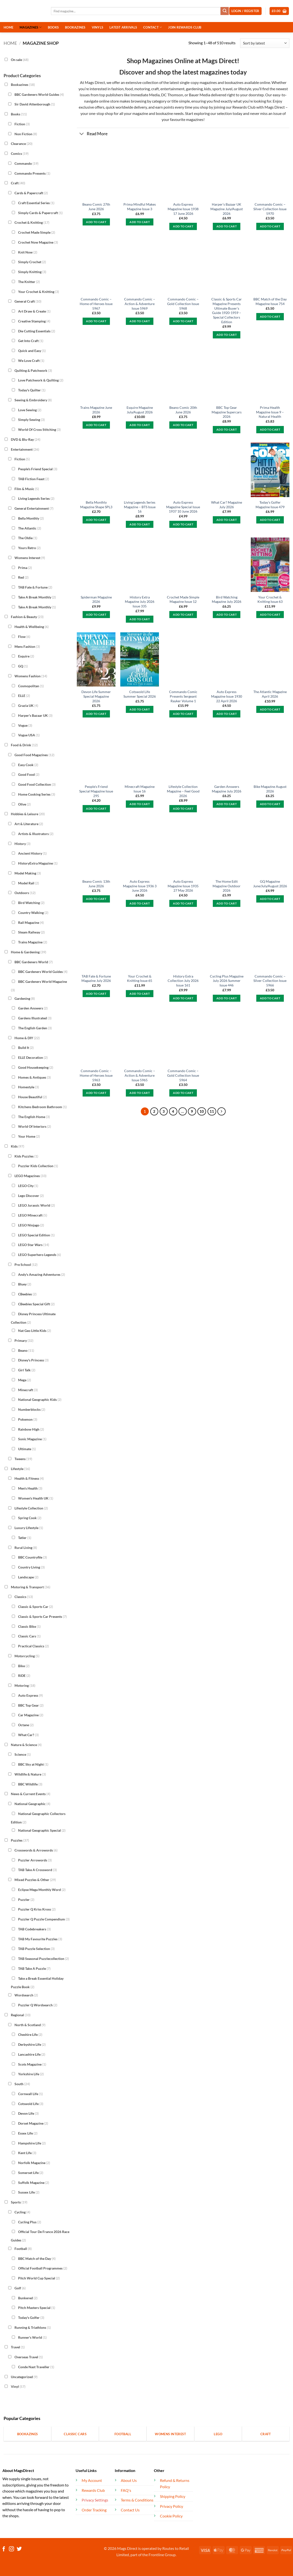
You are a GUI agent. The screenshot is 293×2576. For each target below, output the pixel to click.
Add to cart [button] (96, 222)
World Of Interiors (34, 1126)
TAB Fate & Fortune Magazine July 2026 (96, 978)
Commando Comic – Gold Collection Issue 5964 (183, 1075)
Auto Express (30, 1695)
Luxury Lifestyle (28, 1528)
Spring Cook (29, 1518)
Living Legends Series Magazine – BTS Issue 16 (140, 506)
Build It (26, 1047)
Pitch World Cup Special (39, 2278)
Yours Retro (29, 548)
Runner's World (32, 2337)
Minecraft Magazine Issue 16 (140, 788)
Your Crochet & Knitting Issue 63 (270, 599)
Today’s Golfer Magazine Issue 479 (270, 504)
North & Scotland (29, 2025)
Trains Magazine (32, 942)
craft (155, 88)
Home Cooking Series (36, 794)
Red (23, 577)
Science (22, 1754)
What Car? (28, 1735)
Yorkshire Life (31, 2074)
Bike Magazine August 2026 (270, 788)
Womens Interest (29, 558)
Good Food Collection (37, 784)
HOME (8, 27)
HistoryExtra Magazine (37, 863)
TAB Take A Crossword (37, 1870)
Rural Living (25, 1548)
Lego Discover (31, 1196)
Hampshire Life (32, 2143)
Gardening (24, 998)
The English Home (34, 1117)
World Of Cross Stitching (39, 429)
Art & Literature (28, 824)
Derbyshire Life (32, 2044)
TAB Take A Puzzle (34, 1968)
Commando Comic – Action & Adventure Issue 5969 (139, 303)
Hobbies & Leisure (28, 814)
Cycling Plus (29, 2222)
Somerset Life (30, 2173)
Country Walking (33, 913)
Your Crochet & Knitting (38, 291)
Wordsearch (26, 1995)
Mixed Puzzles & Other (35, 1880)
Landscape (28, 1577)
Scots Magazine (32, 2064)
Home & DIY (27, 1038)
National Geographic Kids (39, 1399)
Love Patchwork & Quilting (40, 380)
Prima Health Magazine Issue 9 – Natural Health (270, 411)
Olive (24, 804)
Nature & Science (26, 1745)
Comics (20, 153)
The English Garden (35, 1028)
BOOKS (53, 27)
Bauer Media (199, 94)
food (129, 88)
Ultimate (27, 1449)
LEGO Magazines (30, 1176)
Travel (18, 2347)
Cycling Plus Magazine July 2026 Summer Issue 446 (226, 980)
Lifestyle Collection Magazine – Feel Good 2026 (183, 791)
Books (19, 114)
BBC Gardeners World (33, 962)
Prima (25, 567)
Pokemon (27, 1419)
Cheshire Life (30, 2034)
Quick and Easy (32, 351)
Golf (20, 2288)
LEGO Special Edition (36, 1235)
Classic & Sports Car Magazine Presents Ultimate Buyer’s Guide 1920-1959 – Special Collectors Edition (226, 310)
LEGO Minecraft (32, 1215)
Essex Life (27, 2133)
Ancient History (32, 853)
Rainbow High (31, 1429)
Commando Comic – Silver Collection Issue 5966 (269, 980)
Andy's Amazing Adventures (41, 1274)
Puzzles (20, 1840)
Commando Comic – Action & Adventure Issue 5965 (139, 1075)
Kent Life (27, 2153)
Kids (17, 1146)
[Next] (221, 1111)
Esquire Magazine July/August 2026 (140, 409)
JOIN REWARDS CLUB (184, 27)
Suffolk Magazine (33, 2182)
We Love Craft (31, 360)
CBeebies (27, 1294)
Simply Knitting (32, 272)
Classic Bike (29, 1626)
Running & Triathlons (32, 2327)
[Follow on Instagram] (11, 2549)
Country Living (31, 1567)
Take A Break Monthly (37, 597)
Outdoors (25, 893)
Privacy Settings (95, 2500)
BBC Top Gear (30, 1705)
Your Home (29, 1136)
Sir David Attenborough (34, 104)
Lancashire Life (31, 2054)
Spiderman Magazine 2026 (96, 599)
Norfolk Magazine (34, 2163)
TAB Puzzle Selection (36, 1949)
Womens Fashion (30, 676)
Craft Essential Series (36, 203)
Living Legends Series (36, 498)
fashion (117, 88)
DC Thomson (172, 94)
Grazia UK (28, 705)
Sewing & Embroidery (33, 400)
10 (202, 1111)
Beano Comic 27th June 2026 (96, 206)
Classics (23, 1597)
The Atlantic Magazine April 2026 (270, 694)
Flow (24, 637)
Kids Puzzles (26, 1156)
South (22, 2084)
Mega (24, 1380)
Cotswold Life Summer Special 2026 (139, 694)
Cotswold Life (30, 2103)
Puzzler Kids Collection (38, 1166)
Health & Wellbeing (31, 627)
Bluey (24, 1284)
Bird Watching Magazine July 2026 (226, 599)
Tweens (23, 1459)
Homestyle (28, 1087)
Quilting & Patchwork (33, 370)
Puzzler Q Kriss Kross (37, 1909)
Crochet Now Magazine (38, 242)
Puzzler (26, 1899)
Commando (26, 163)
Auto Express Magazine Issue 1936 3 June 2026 (140, 885)
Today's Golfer (31, 2317)
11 (212, 1111)
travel (227, 88)
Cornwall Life (30, 2094)
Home (10, 43)
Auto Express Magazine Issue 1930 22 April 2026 (226, 696)
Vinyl (18, 2386)
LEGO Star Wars (33, 1245)
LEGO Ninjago (31, 1225)
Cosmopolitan (31, 686)
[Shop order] (264, 43)
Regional (20, 2015)
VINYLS (97, 27)
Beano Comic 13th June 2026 (96, 883)
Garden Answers (33, 1008)
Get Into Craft (30, 341)
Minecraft (28, 1390)
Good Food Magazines (34, 755)
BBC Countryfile (32, 1557)
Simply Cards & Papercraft (40, 212)
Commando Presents (32, 173)
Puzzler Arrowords (35, 1860)
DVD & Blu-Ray (25, 439)
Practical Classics (33, 1646)
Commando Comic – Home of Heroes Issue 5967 (96, 303)
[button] (279, 11)
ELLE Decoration (33, 1057)
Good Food (28, 774)
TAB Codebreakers (34, 1929)
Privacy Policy (171, 2506)
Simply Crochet (32, 262)
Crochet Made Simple (36, 232)
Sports (19, 2202)
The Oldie (27, 538)
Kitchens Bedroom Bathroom (42, 1107)
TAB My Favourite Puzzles (40, 1939)
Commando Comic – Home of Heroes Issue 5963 (96, 1075)
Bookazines (23, 84)
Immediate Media (145, 94)
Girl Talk (26, 1370)
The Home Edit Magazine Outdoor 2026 (227, 885)
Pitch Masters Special (36, 2308)
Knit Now (27, 252)
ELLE (24, 696)
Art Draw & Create (34, 311)
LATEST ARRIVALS (123, 27)
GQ (23, 666)
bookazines (234, 82)
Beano (26, 1350)
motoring (142, 88)
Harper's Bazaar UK (35, 715)
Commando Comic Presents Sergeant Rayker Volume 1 (183, 696)
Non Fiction (25, 134)
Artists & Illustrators (35, 834)
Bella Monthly (31, 518)
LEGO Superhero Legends (39, 1255)
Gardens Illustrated (34, 1018)
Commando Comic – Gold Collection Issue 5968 (183, 303)
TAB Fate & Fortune (35, 587)
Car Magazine (30, 1715)
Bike (23, 1666)
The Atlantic (29, 528)
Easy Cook (28, 764)
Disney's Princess (33, 1360)
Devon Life (28, 2113)
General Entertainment (33, 508)
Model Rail (28, 883)
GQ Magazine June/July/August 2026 (270, 883)
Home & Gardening (28, 952)
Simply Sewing (31, 420)
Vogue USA (29, 735)
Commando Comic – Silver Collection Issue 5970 (269, 208)
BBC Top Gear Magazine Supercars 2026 (227, 411)
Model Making (27, 873)
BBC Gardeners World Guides (39, 94)
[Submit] (225, 11)
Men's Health (30, 1488)
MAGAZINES (31, 27)
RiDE (24, 1675)
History (22, 843)
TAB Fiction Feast (33, 479)
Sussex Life (28, 2192)
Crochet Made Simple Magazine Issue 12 (183, 599)
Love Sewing (29, 410)
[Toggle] (81, 134)
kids (207, 88)
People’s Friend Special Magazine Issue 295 (96, 791)
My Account (92, 2480)
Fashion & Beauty (27, 617)
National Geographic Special (41, 1830)
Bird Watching (31, 903)
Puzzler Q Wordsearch (37, 2005)
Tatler (24, 1538)
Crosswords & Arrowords (35, 1850)
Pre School (25, 1264)
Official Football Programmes (42, 2268)
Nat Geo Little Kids (34, 1331)
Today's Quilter (31, 390)
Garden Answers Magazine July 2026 (226, 788)
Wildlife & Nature (30, 1774)
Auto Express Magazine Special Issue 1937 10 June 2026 (183, 506)
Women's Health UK (35, 1498)
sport (216, 88)
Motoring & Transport (30, 1587)
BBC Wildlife (30, 1784)
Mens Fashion (27, 646)
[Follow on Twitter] (19, 2549)
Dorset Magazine (33, 2123)
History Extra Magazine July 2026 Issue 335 (139, 601)
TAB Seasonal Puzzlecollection (43, 1958)
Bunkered (27, 2298)
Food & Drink (24, 745)
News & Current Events (30, 1794)
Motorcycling (26, 1656)
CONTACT (152, 27)
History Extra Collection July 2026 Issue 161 (183, 980)
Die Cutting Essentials (36, 331)
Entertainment (25, 449)
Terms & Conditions (137, 2500)
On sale (20, 60)
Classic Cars (29, 1636)
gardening (194, 88)
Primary (23, 1340)
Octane (26, 1725)
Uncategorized (24, 2377)
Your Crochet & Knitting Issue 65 (139, 978)
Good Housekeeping (35, 1067)
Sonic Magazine (32, 1439)
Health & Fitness (29, 1478)
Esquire (26, 656)
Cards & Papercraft (31, 193)
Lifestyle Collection (31, 1508)
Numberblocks (31, 1409)
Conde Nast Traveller (36, 2367)
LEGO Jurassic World (36, 1205)
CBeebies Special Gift (36, 1304)
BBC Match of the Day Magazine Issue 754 (270, 301)
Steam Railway (31, 932)
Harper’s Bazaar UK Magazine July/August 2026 (226, 208)
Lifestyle (20, 1469)
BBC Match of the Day (37, 2258)
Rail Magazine (31, 922)
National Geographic (32, 1804)
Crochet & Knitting (31, 222)
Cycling (22, 2212)
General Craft (27, 301)
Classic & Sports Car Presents (42, 1616)
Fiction (22, 124)
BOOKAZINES (75, 27)
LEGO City (28, 1186)
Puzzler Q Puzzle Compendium (44, 1919)
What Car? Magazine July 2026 (226, 504)
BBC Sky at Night (33, 1764)
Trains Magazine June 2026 (96, 409)
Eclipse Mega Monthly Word (41, 1890)
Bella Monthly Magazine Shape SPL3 (96, 504)
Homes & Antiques (34, 1077)
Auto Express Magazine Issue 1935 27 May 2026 (183, 885)
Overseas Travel (28, 2357)
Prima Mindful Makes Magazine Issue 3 (139, 206)
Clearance (21, 144)
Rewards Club (244, 107)
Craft (18, 183)
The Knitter (29, 282)
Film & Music (26, 488)
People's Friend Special (37, 469)
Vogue (25, 725)
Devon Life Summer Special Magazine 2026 (96, 696)
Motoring (24, 1685)
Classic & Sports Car (35, 1607)
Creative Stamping (34, 321)
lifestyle (244, 88)
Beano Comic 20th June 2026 (183, 409)
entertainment (172, 88)
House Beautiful (32, 1097)
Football (23, 2249)
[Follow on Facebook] (3, 2549)
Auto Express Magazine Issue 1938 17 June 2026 (183, 208)
